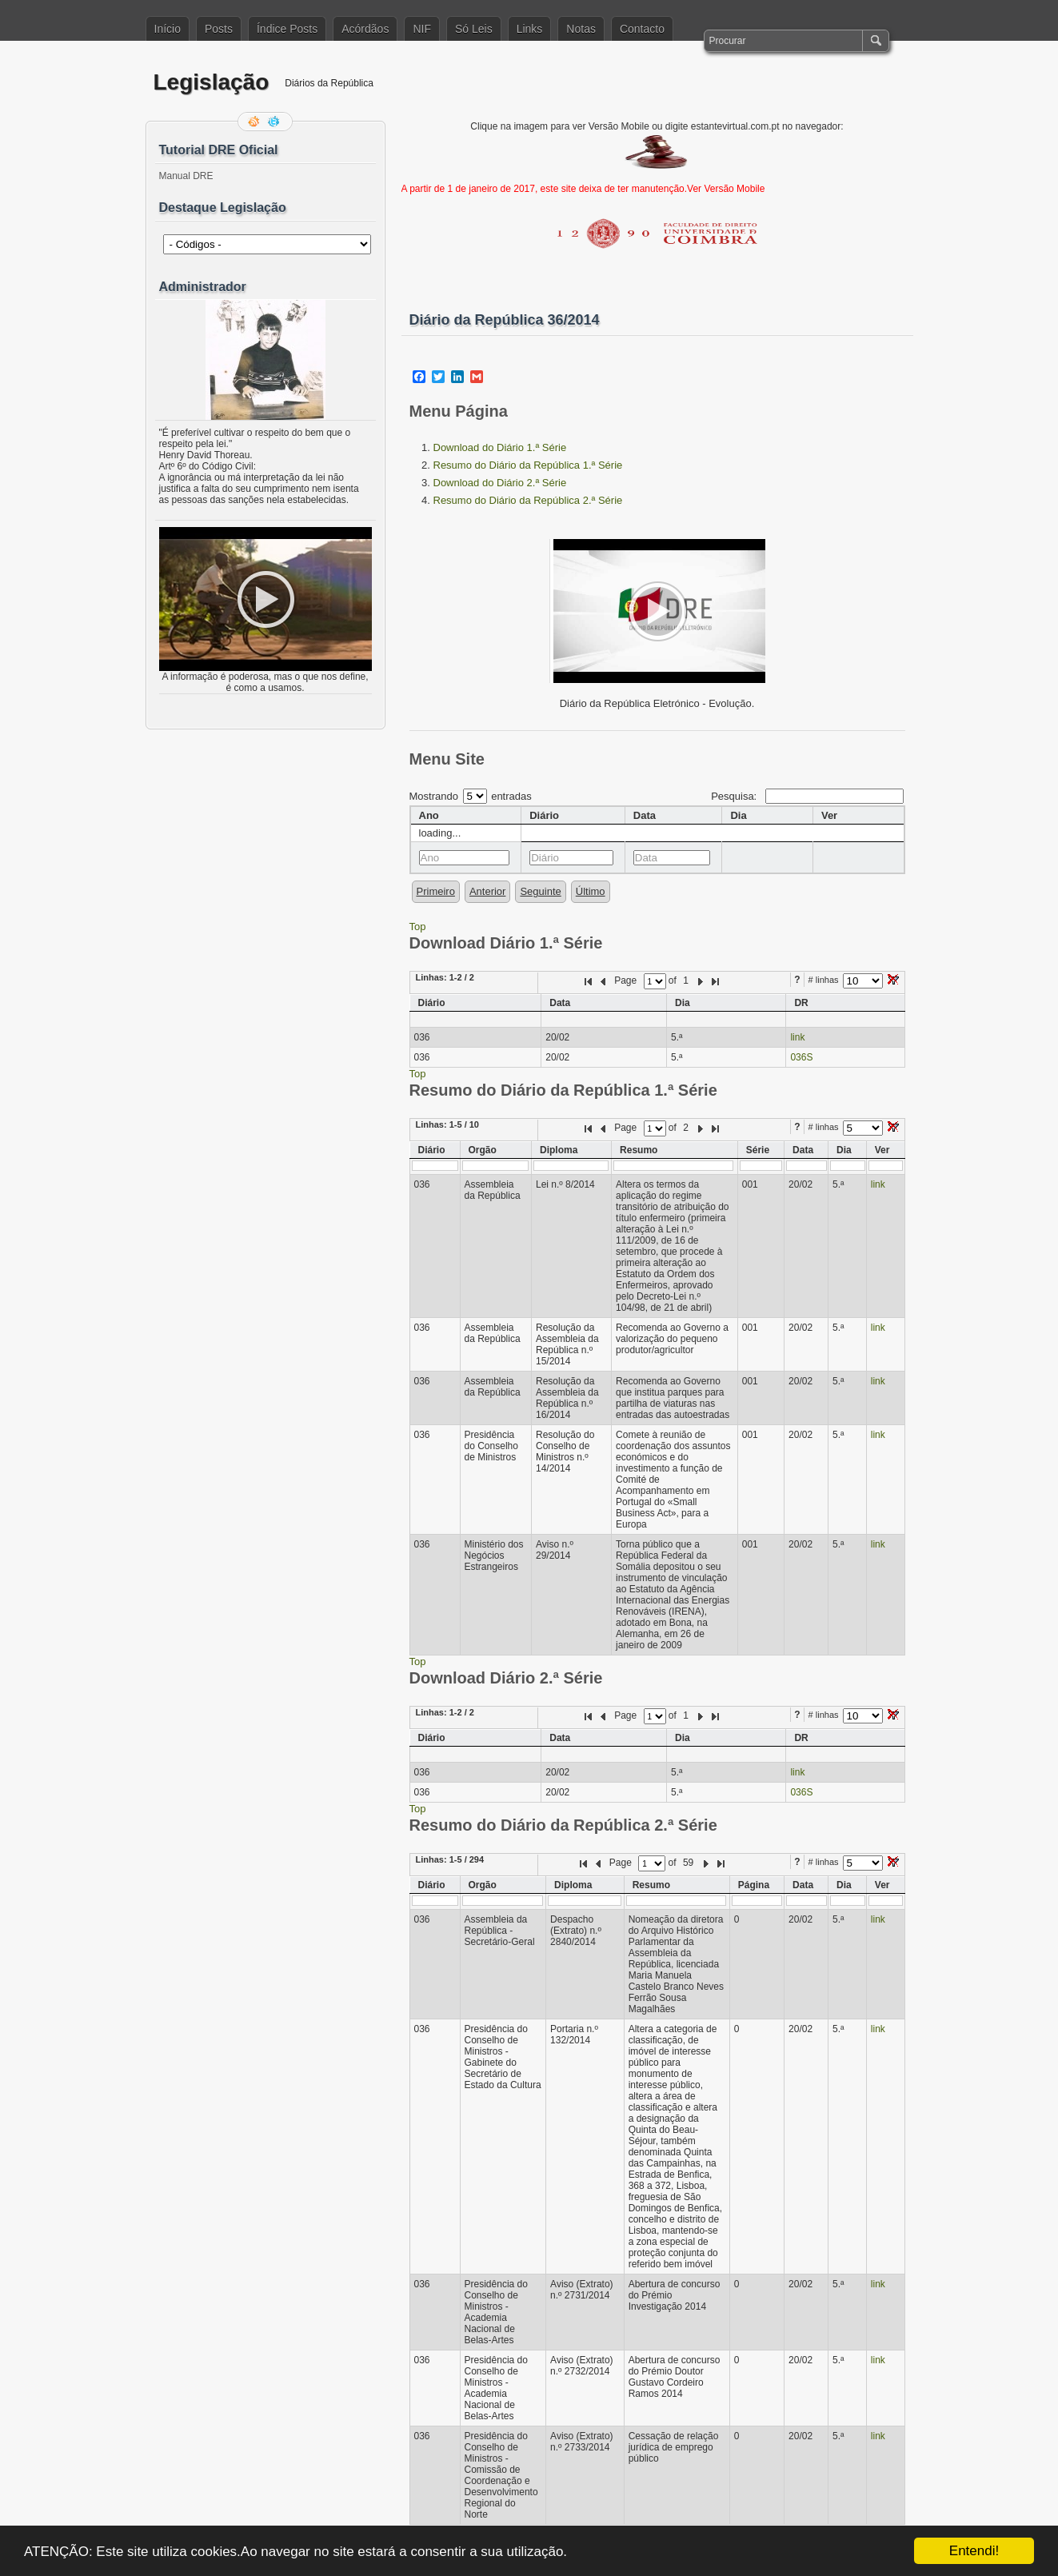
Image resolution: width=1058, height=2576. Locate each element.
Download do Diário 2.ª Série (500, 483)
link (797, 1037)
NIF (422, 28)
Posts (219, 28)
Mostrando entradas (470, 796)
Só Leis (474, 28)
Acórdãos (365, 28)
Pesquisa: (807, 796)
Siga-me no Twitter (275, 122)
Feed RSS (255, 122)
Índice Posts (287, 28)
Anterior (487, 891)
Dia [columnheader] (738, 815)
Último (590, 891)
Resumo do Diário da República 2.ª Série (528, 500)
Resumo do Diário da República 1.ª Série (528, 465)
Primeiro (436, 891)
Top (417, 927)
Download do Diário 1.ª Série (500, 447)
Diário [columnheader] (544, 815)
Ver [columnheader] (829, 815)
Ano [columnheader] (429, 815)
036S (801, 1057)
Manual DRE (186, 176)
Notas (581, 28)
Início (167, 28)
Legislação (211, 82)
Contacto (642, 28)
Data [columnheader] (644, 815)
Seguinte (540, 891)
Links (530, 28)
